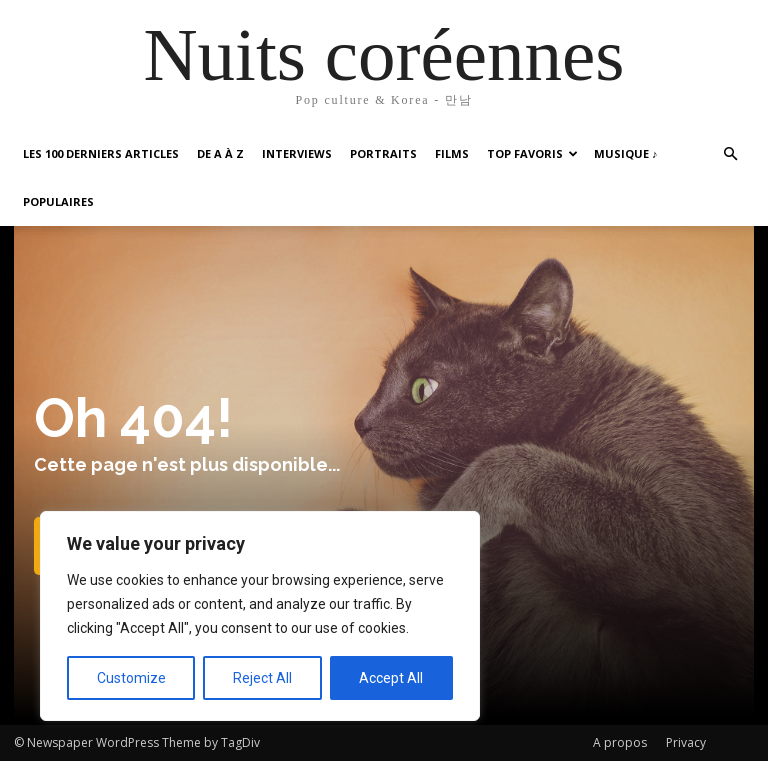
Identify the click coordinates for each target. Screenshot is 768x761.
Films (452, 153)
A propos (620, 742)
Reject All (262, 678)
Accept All (391, 678)
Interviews (297, 153)
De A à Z (220, 153)
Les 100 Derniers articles (101, 153)
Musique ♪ (626, 153)
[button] (730, 154)
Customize (131, 678)
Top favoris (532, 153)
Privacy (686, 742)
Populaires (58, 201)
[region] (260, 616)
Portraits (383, 153)
